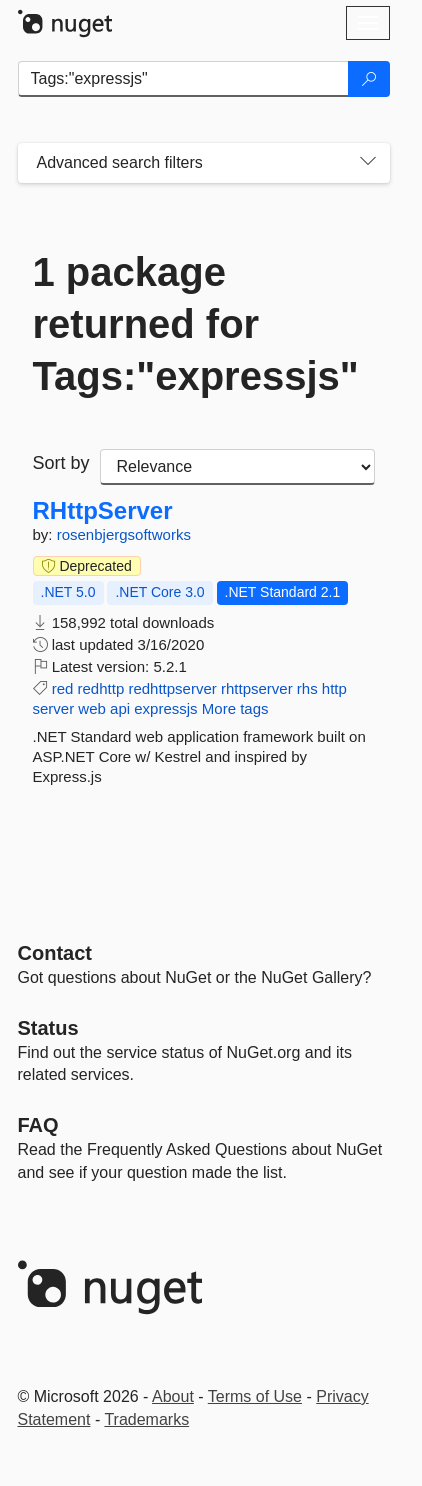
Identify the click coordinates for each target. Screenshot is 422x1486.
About (173, 1396)
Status (48, 1028)
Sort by (61, 463)
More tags (235, 708)
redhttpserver (172, 688)
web (92, 708)
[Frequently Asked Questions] (38, 1125)
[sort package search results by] (237, 467)
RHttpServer (103, 511)
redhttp (101, 688)
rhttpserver (257, 688)
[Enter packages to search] (183, 79)
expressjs (165, 708)
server (54, 708)
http (334, 688)
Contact (55, 953)
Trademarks (146, 1419)
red (63, 688)
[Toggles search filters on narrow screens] (368, 163)
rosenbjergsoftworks (124, 534)
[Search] (369, 79)
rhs (307, 688)
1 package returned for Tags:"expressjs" (196, 324)
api (120, 708)
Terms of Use (255, 1396)
